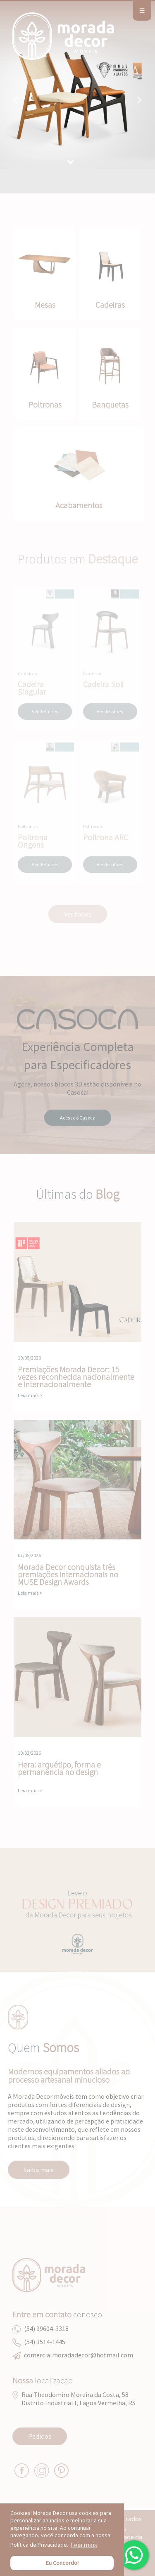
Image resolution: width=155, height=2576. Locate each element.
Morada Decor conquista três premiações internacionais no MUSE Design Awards (77, 1479)
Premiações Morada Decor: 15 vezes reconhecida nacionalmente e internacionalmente (77, 1282)
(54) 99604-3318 (46, 2328)
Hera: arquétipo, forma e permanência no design (77, 1677)
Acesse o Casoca (77, 1118)
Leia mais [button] (84, 2545)
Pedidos (39, 2436)
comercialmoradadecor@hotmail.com (78, 2355)
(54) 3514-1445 (44, 2342)
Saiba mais (39, 2170)
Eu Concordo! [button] (62, 2563)
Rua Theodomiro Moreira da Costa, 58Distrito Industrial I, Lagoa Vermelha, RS (78, 2398)
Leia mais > (30, 1395)
